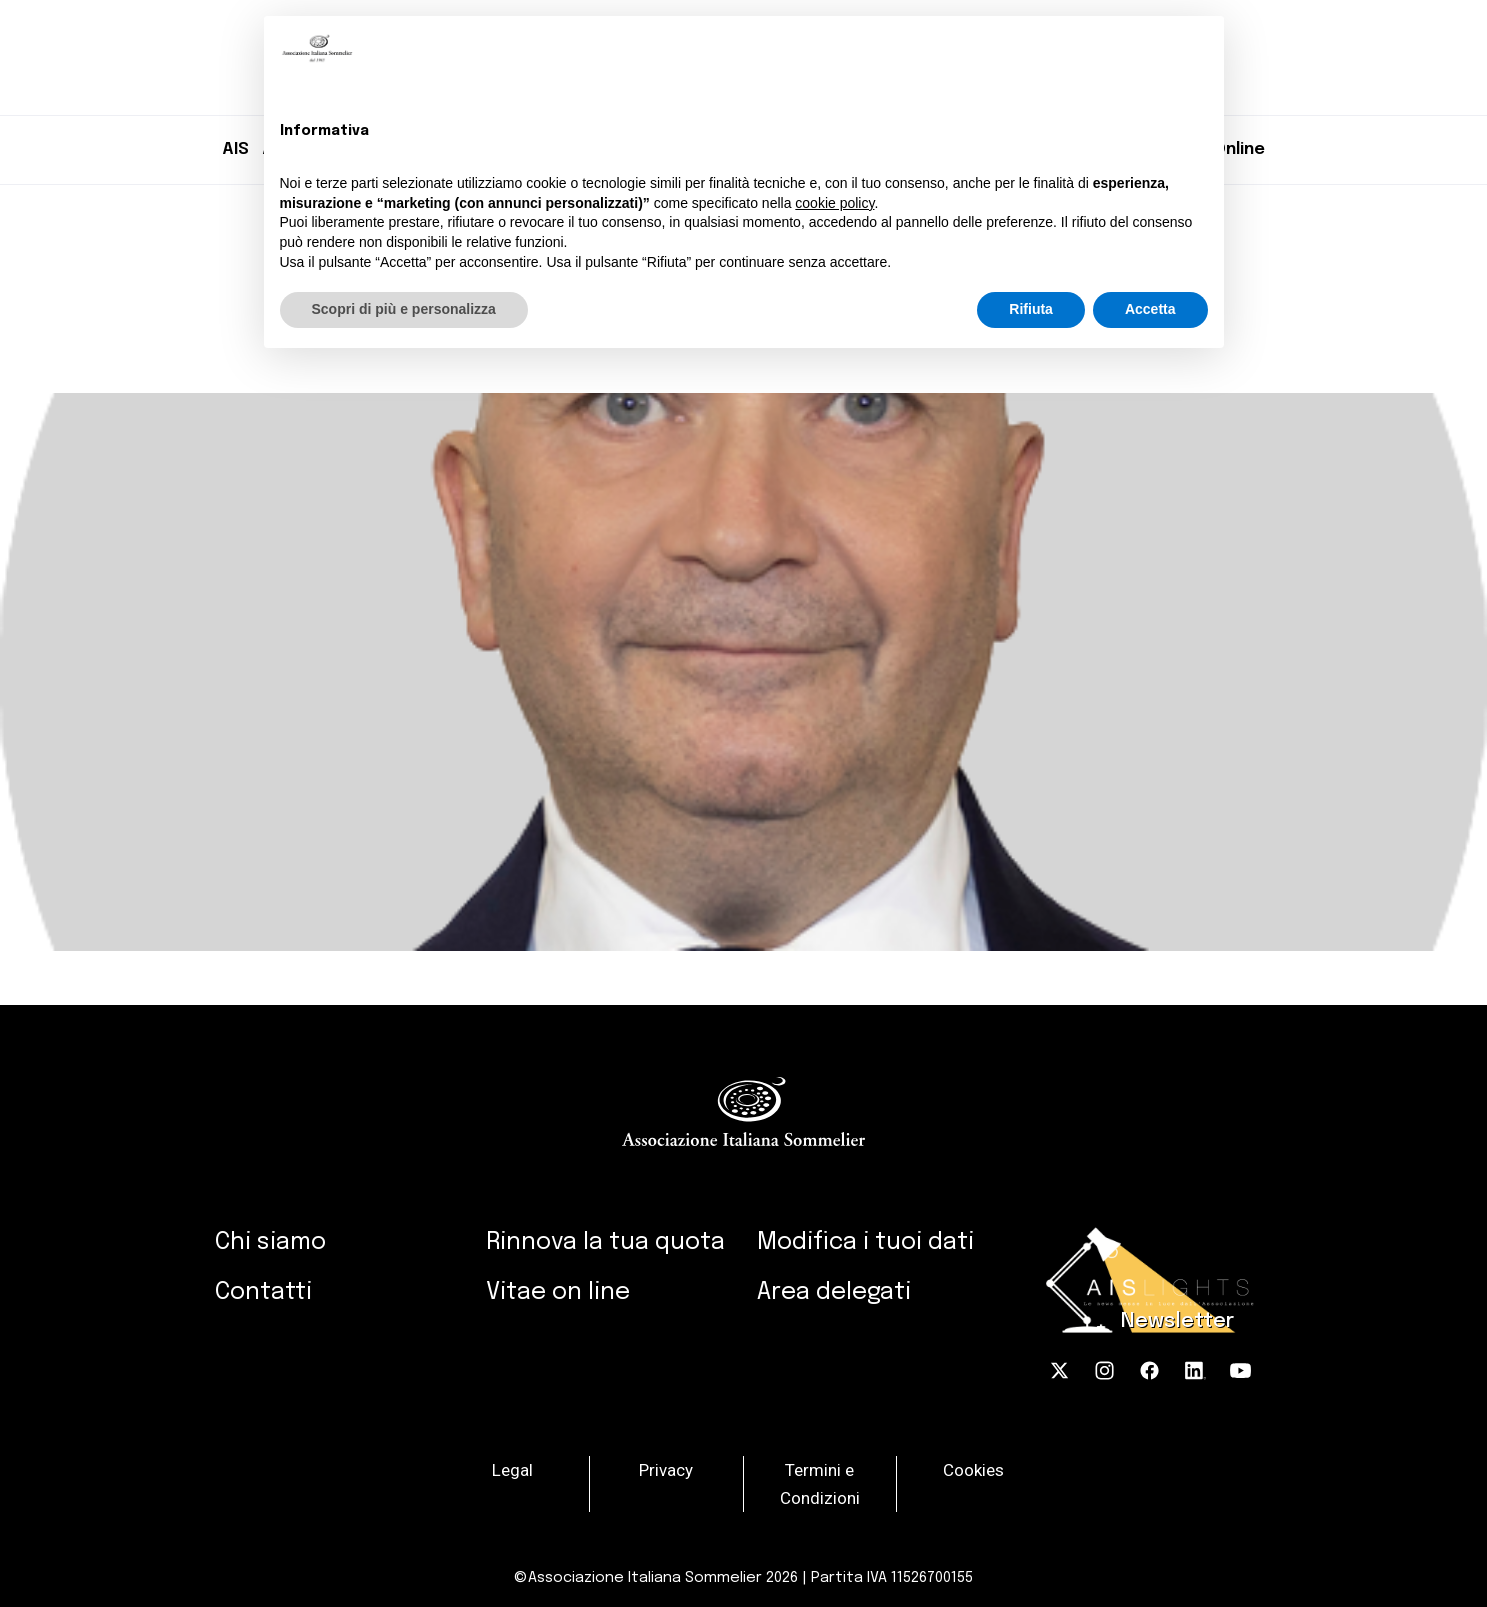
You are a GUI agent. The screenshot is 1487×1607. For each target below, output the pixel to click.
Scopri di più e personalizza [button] (404, 309)
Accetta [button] (1150, 309)
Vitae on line (558, 1292)
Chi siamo (270, 1242)
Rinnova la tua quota (605, 1242)
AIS (235, 149)
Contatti (263, 1292)
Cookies (973, 1469)
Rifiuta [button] (1031, 309)
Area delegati (834, 1292)
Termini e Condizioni (820, 1483)
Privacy (666, 1469)
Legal (512, 1469)
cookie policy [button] (834, 203)
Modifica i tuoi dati (865, 1242)
